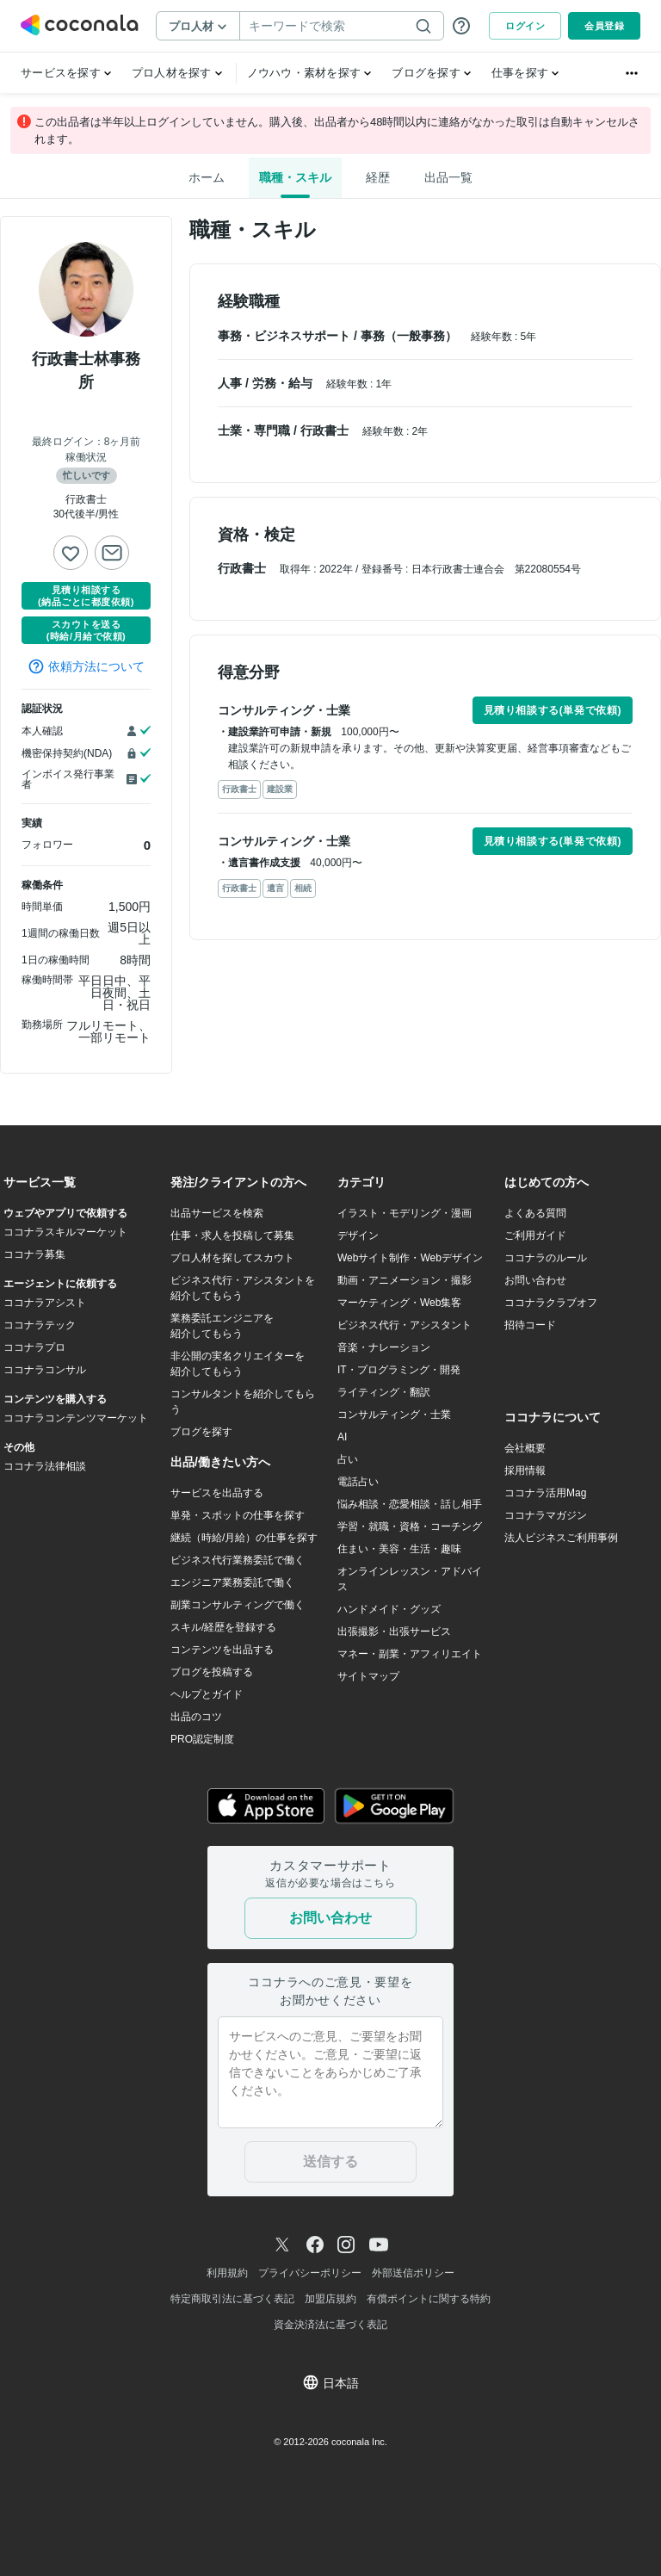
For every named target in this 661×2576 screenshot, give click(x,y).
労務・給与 (284, 383)
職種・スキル (295, 177)
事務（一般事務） (410, 336)
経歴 (378, 177)
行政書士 (326, 430)
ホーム (206, 177)
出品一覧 (448, 177)
